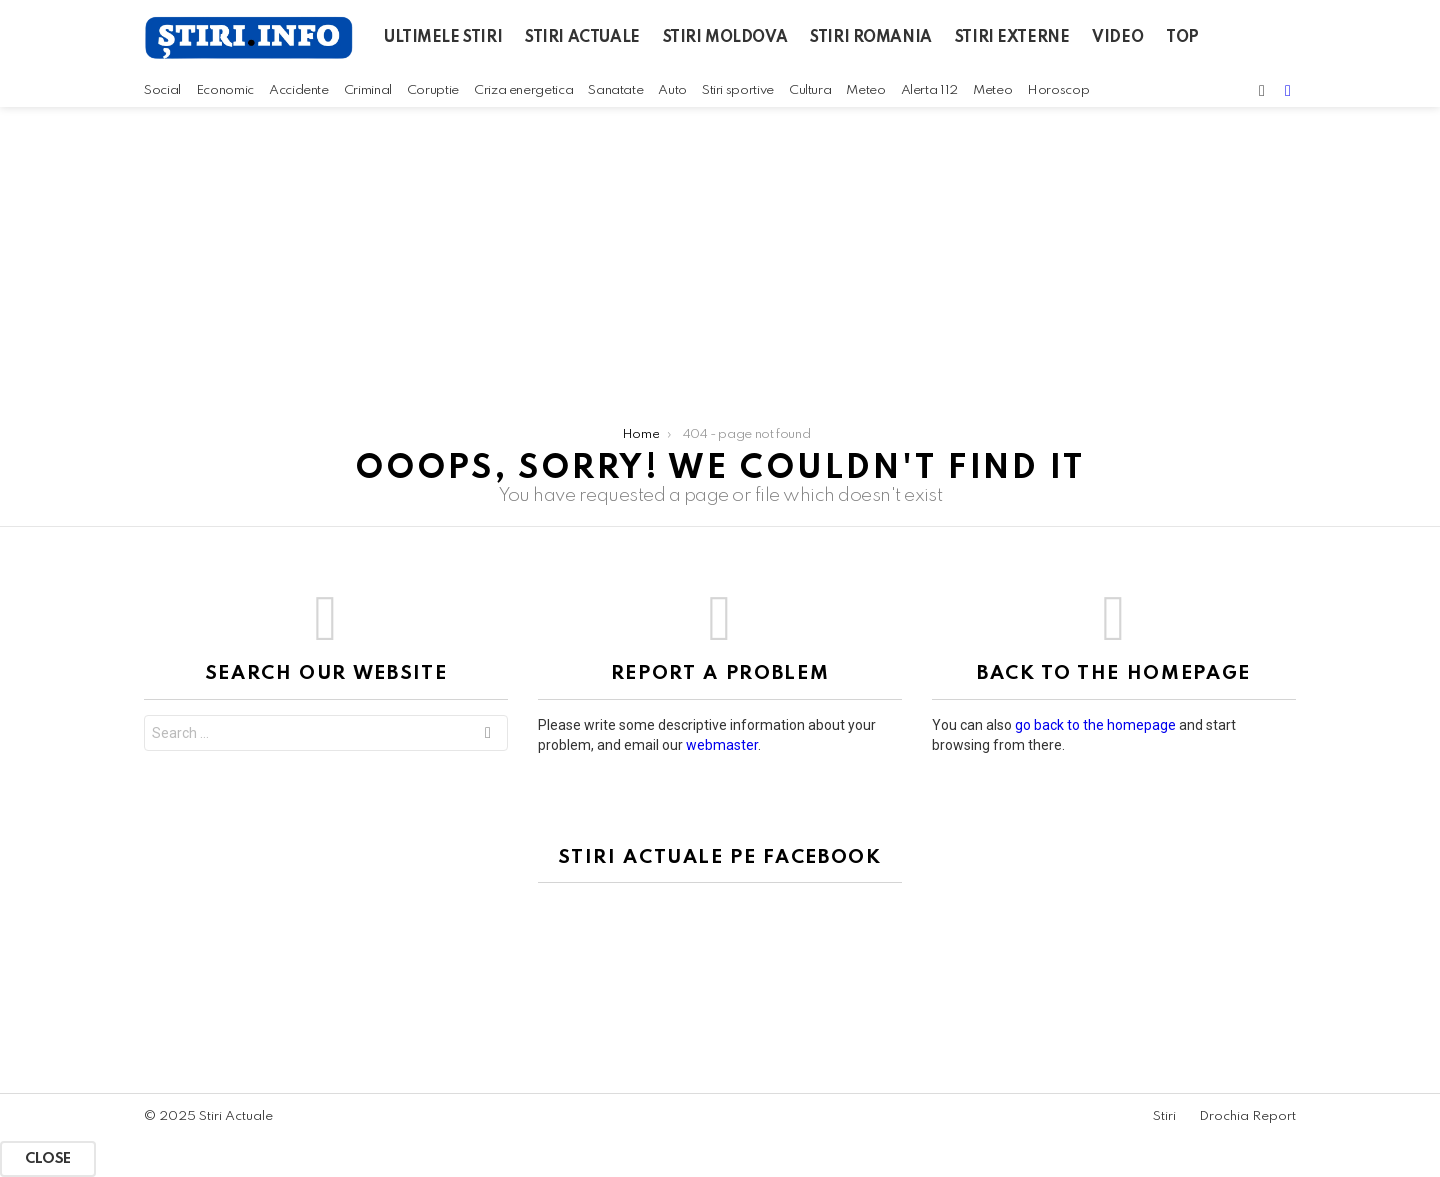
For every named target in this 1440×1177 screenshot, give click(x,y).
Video (1117, 38)
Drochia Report (1247, 1116)
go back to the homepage (1095, 725)
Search (488, 735)
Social (162, 90)
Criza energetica (523, 90)
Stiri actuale (582, 38)
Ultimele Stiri (443, 38)
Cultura (810, 90)
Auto (672, 90)
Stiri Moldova (725, 38)
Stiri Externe (1012, 38)
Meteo (865, 90)
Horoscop (1058, 90)
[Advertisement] (720, 257)
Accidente (299, 90)
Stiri (1164, 1116)
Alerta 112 (929, 90)
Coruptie (433, 90)
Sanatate (615, 90)
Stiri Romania (871, 38)
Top (1182, 38)
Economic (225, 90)
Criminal (368, 90)
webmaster (722, 745)
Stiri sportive (738, 90)
